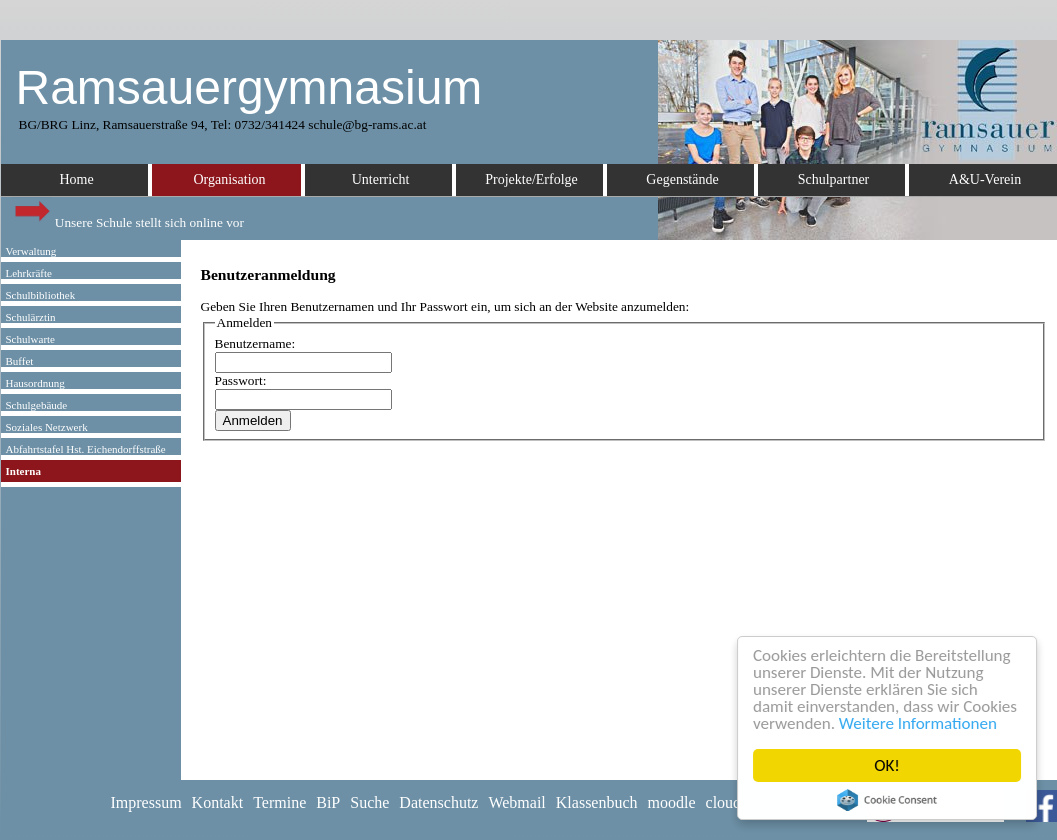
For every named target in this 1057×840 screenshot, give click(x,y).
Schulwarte (30, 339)
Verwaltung (31, 251)
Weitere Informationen (918, 723)
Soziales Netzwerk (47, 427)
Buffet (20, 361)
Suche (369, 802)
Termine (279, 802)
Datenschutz (438, 802)
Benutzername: (255, 343)
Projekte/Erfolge (531, 179)
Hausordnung (35, 383)
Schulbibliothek (41, 295)
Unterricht (381, 179)
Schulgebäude (37, 405)
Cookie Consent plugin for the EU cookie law (887, 800)
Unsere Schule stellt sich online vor (128, 217)
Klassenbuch (597, 802)
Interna (23, 471)
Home (76, 179)
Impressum (146, 802)
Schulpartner (834, 179)
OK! (887, 765)
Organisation (229, 179)
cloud (724, 802)
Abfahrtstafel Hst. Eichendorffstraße (86, 449)
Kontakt (218, 802)
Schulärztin (31, 317)
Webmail (516, 802)
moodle (672, 802)
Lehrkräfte (29, 273)
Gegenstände (682, 179)
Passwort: (241, 380)
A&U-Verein (985, 179)
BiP (328, 802)
